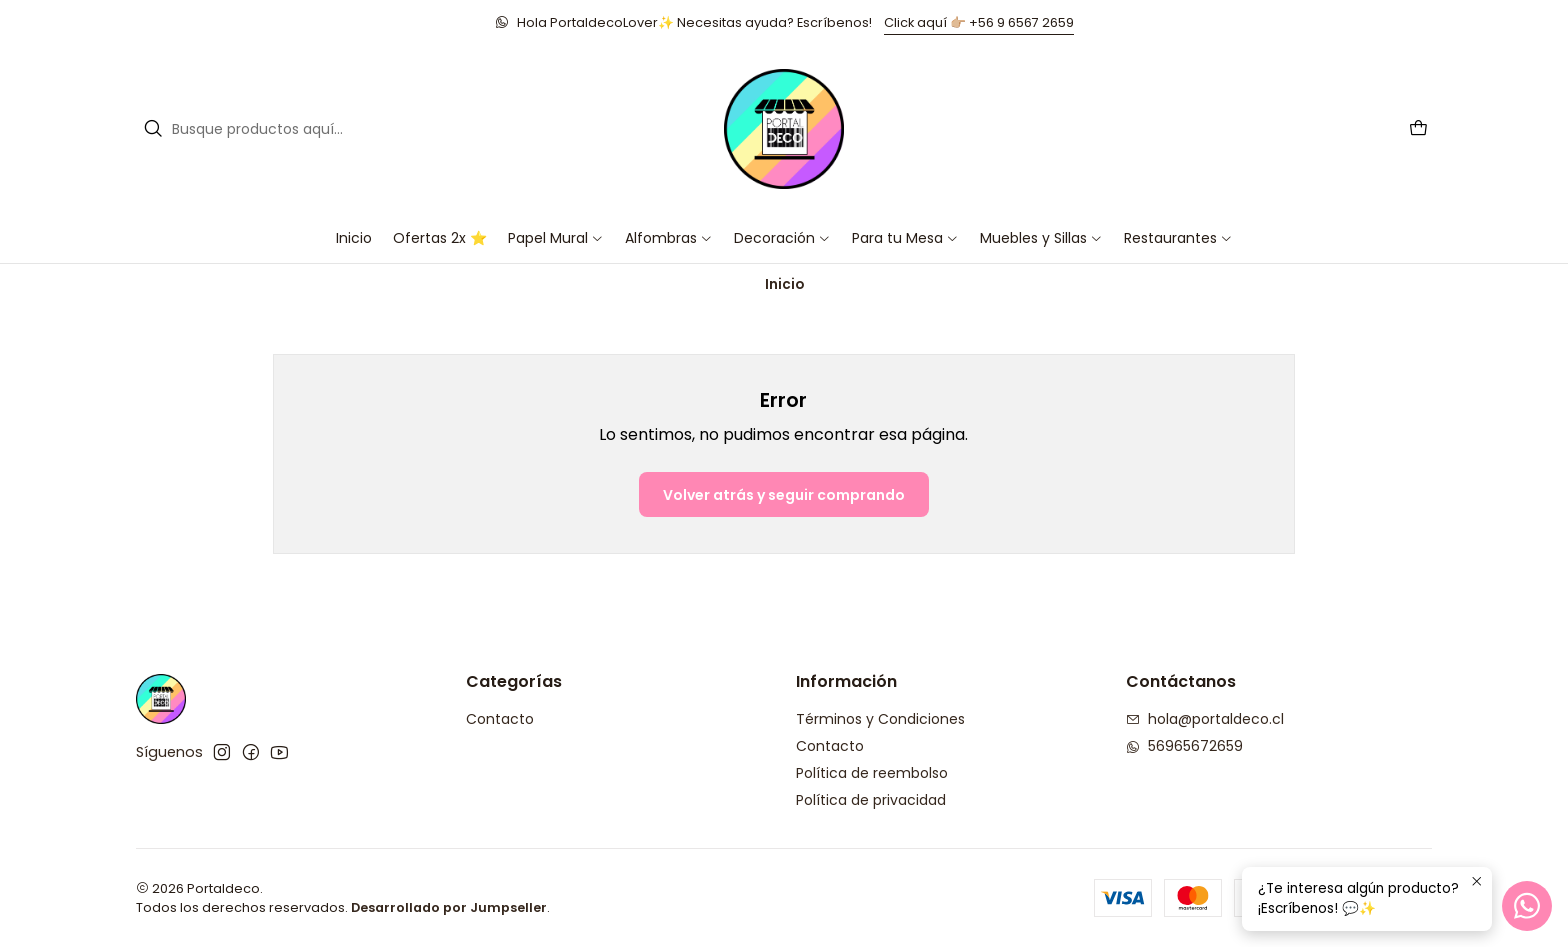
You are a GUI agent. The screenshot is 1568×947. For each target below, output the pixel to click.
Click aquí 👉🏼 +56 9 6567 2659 (979, 22)
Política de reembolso (872, 773)
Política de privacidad (871, 800)
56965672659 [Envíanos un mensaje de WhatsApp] (1184, 746)
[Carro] (1418, 129)
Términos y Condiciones (880, 719)
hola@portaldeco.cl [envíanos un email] (1205, 719)
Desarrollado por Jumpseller (449, 907)
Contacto (500, 719)
